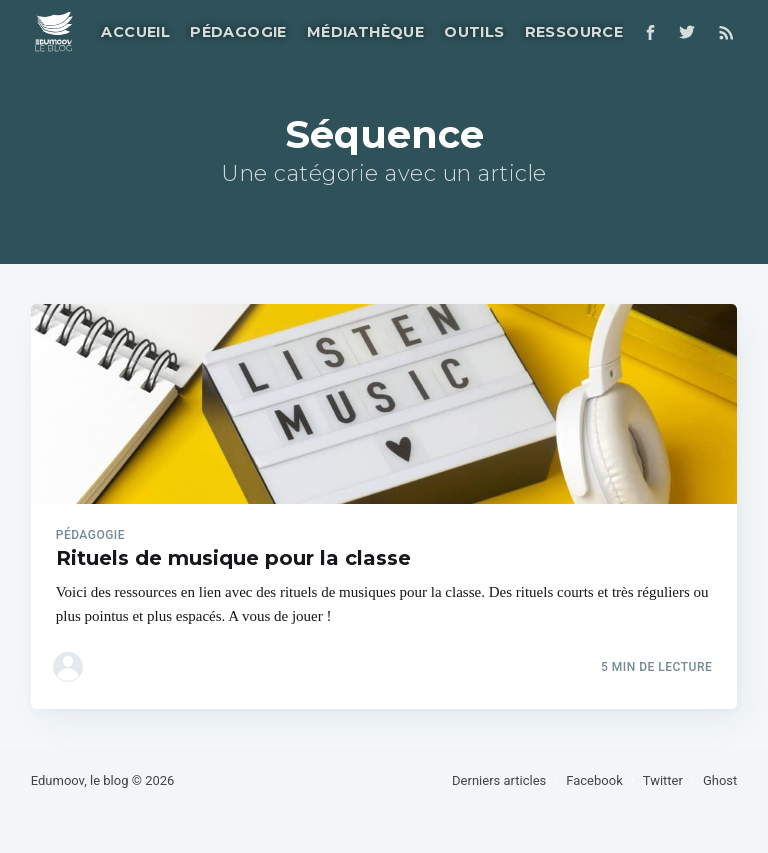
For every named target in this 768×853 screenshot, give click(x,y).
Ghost (720, 780)
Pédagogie (238, 32)
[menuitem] (133, 32)
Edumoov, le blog (80, 780)
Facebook (594, 780)
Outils (474, 32)
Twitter (663, 780)
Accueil (135, 32)
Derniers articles (499, 780)
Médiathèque (365, 32)
